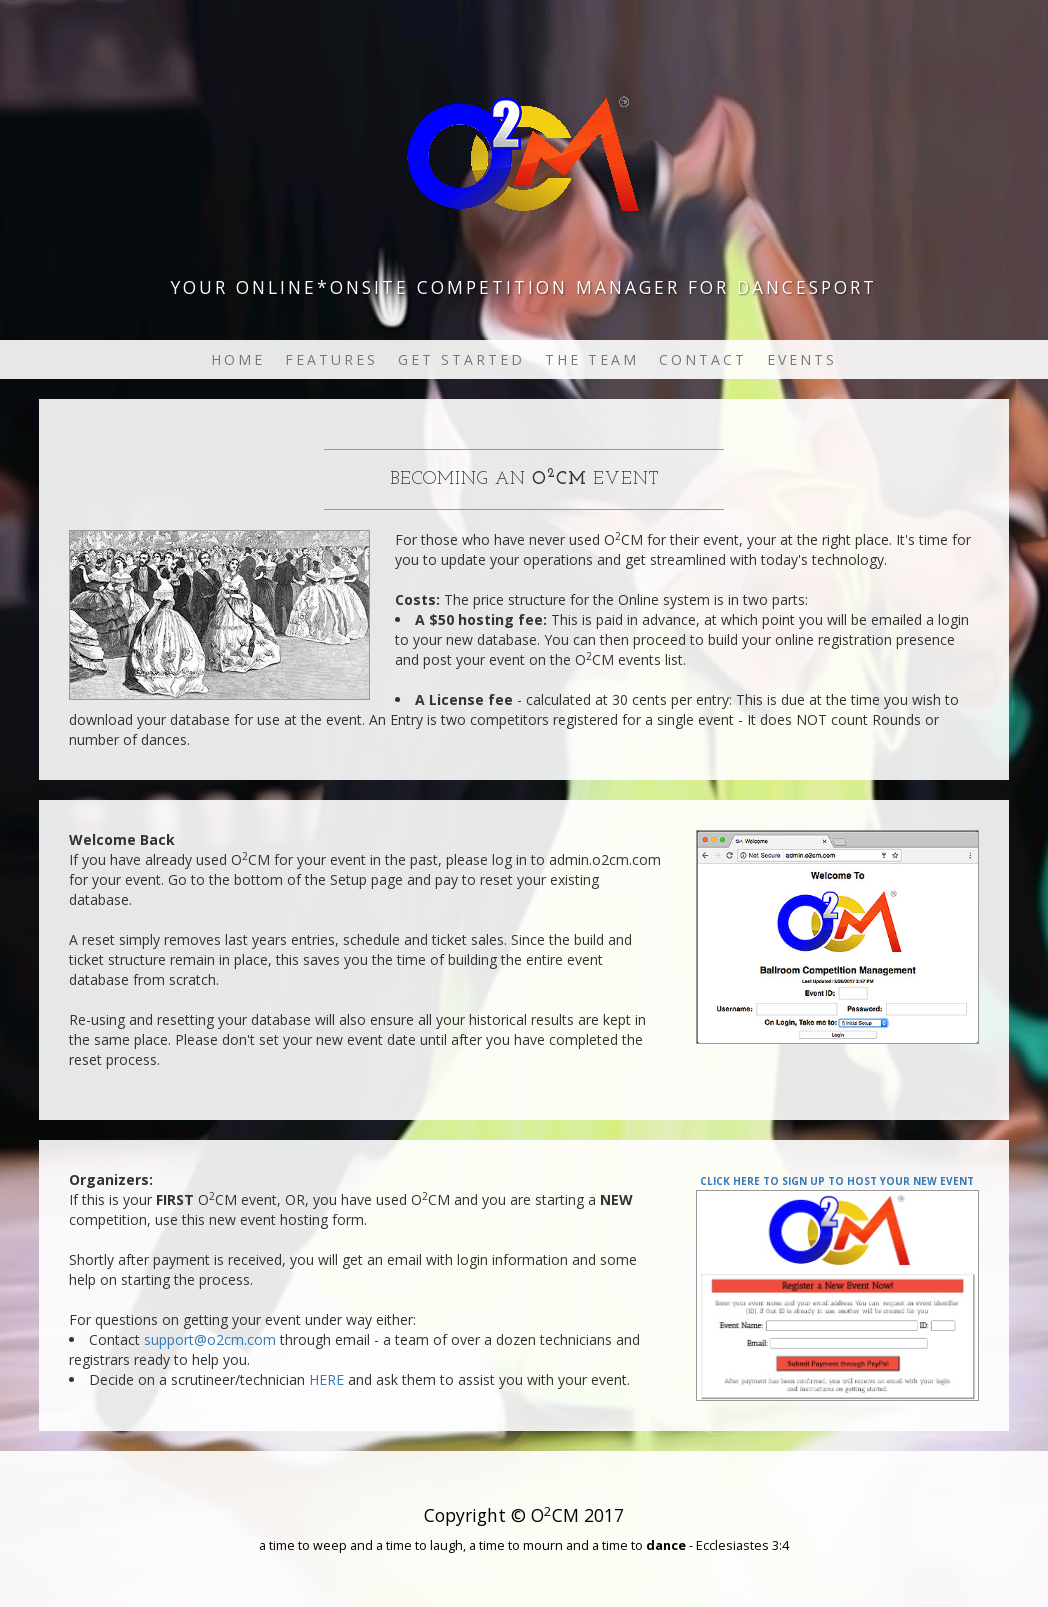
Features (331, 359)
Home (238, 359)
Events (802, 359)
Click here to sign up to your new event (837, 1179)
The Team (592, 359)
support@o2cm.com (210, 1339)
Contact (703, 359)
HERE (326, 1379)
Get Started (461, 359)
